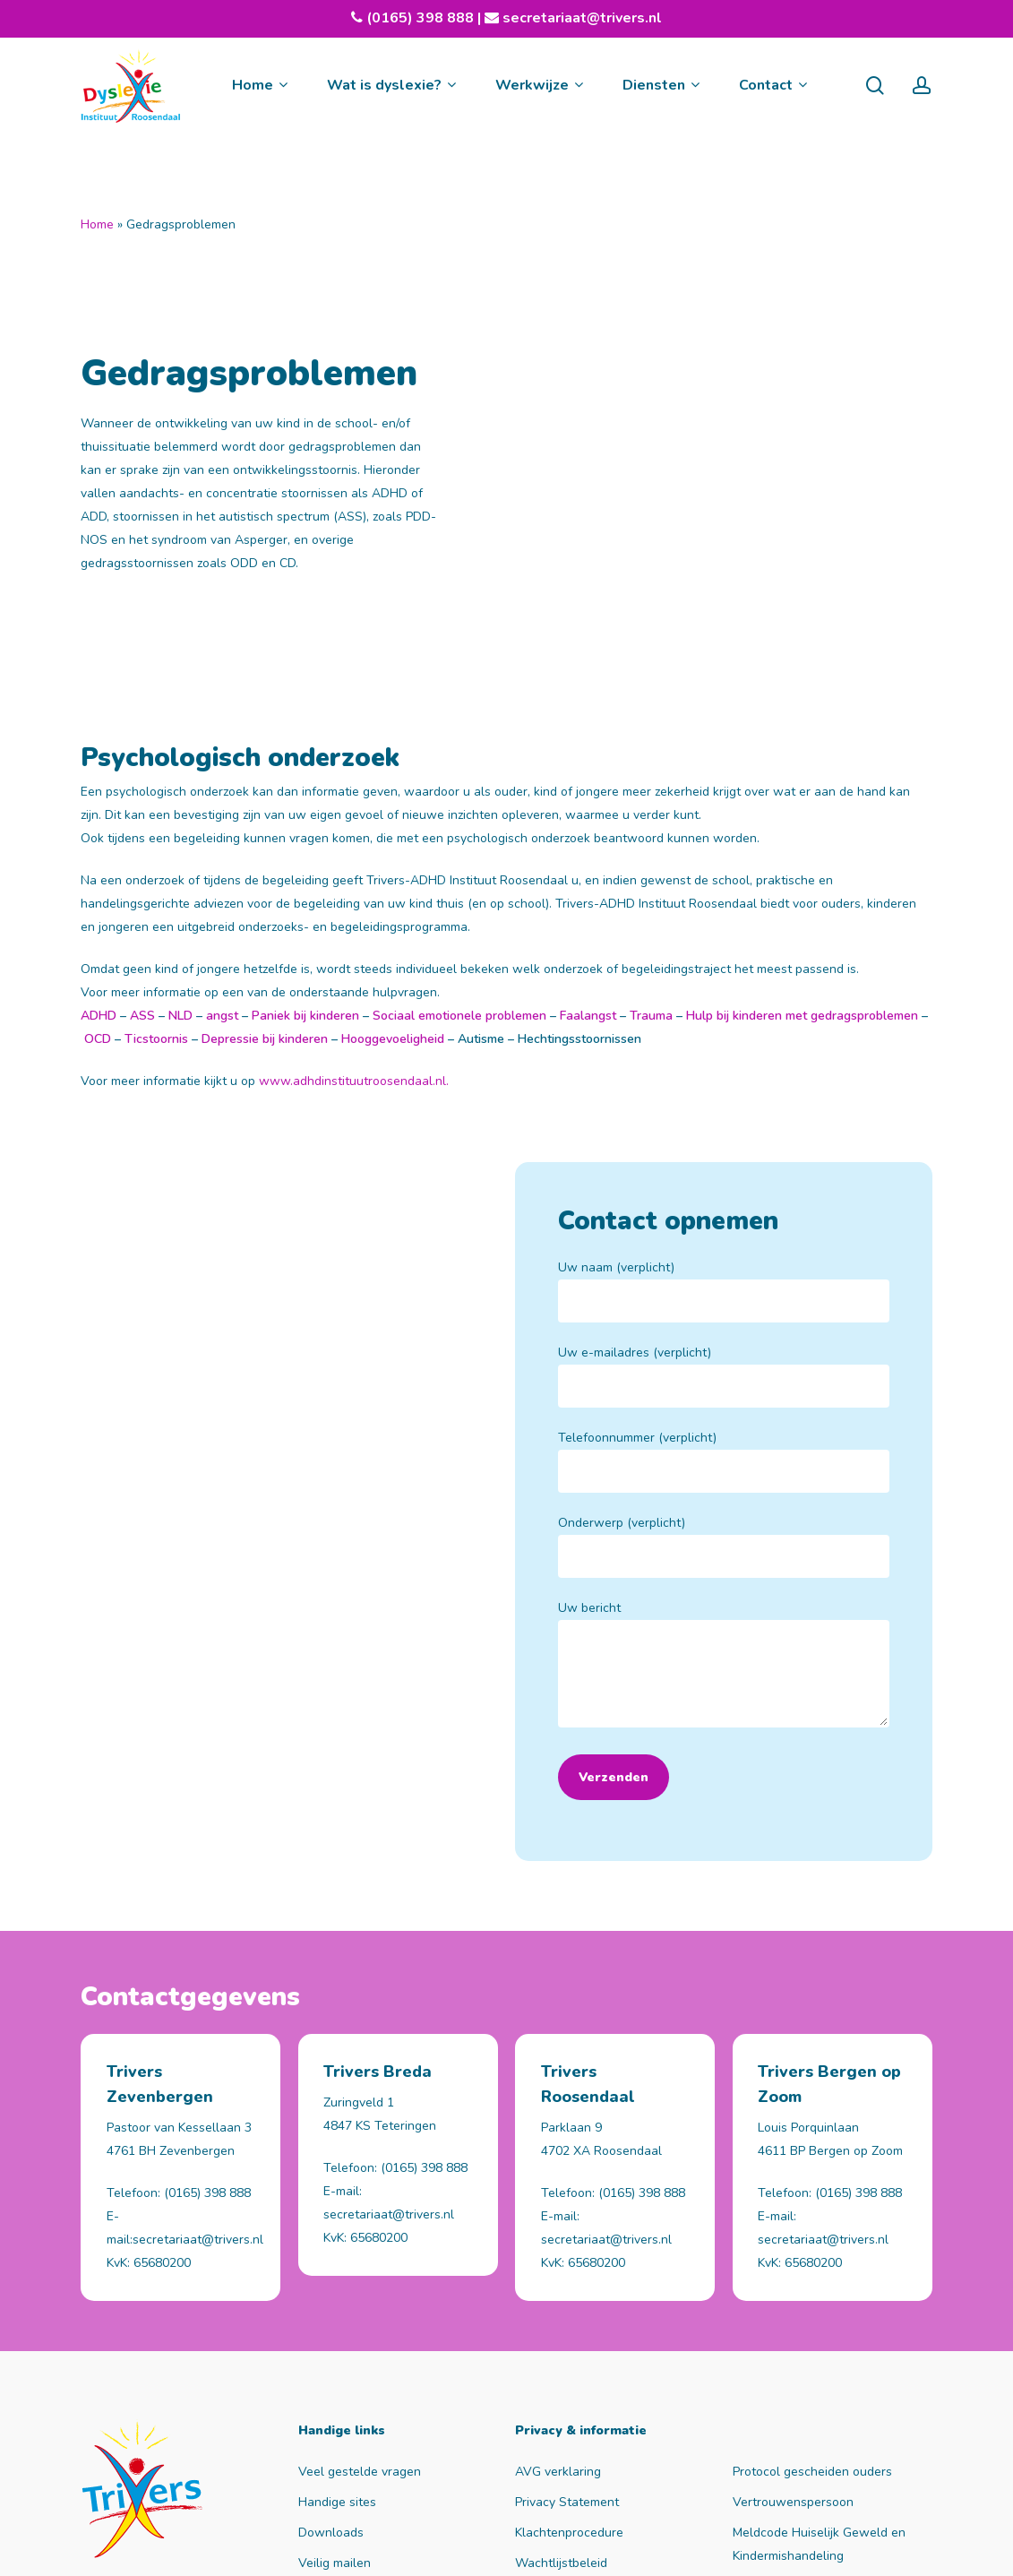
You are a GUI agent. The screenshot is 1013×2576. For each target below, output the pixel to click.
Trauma (651, 820)
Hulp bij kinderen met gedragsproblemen (802, 820)
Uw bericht (724, 1472)
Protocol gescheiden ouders (812, 2312)
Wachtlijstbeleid (561, 2403)
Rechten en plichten (790, 2426)
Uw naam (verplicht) (724, 1095)
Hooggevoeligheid (392, 843)
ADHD (98, 820)
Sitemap (509, 2546)
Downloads (331, 2373)
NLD (180, 820)
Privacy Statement (567, 2342)
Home (97, 224)
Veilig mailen (334, 2403)
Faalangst (586, 820)
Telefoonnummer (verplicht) (724, 1265)
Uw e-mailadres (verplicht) (724, 1180)
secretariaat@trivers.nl (580, 18)
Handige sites (337, 2342)
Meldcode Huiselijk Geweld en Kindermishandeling (819, 2385)
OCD (97, 843)
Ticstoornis (156, 843)
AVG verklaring (558, 2312)
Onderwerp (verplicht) (724, 1351)
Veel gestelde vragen (359, 2312)
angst (222, 820)
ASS (140, 820)
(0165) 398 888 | (432, 18)
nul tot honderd (421, 2546)
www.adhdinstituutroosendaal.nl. (354, 885)
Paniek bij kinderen (305, 820)
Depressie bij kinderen (265, 843)
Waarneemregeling (569, 2433)
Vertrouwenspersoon (793, 2342)
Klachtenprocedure (569, 2373)
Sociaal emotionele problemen (457, 820)
